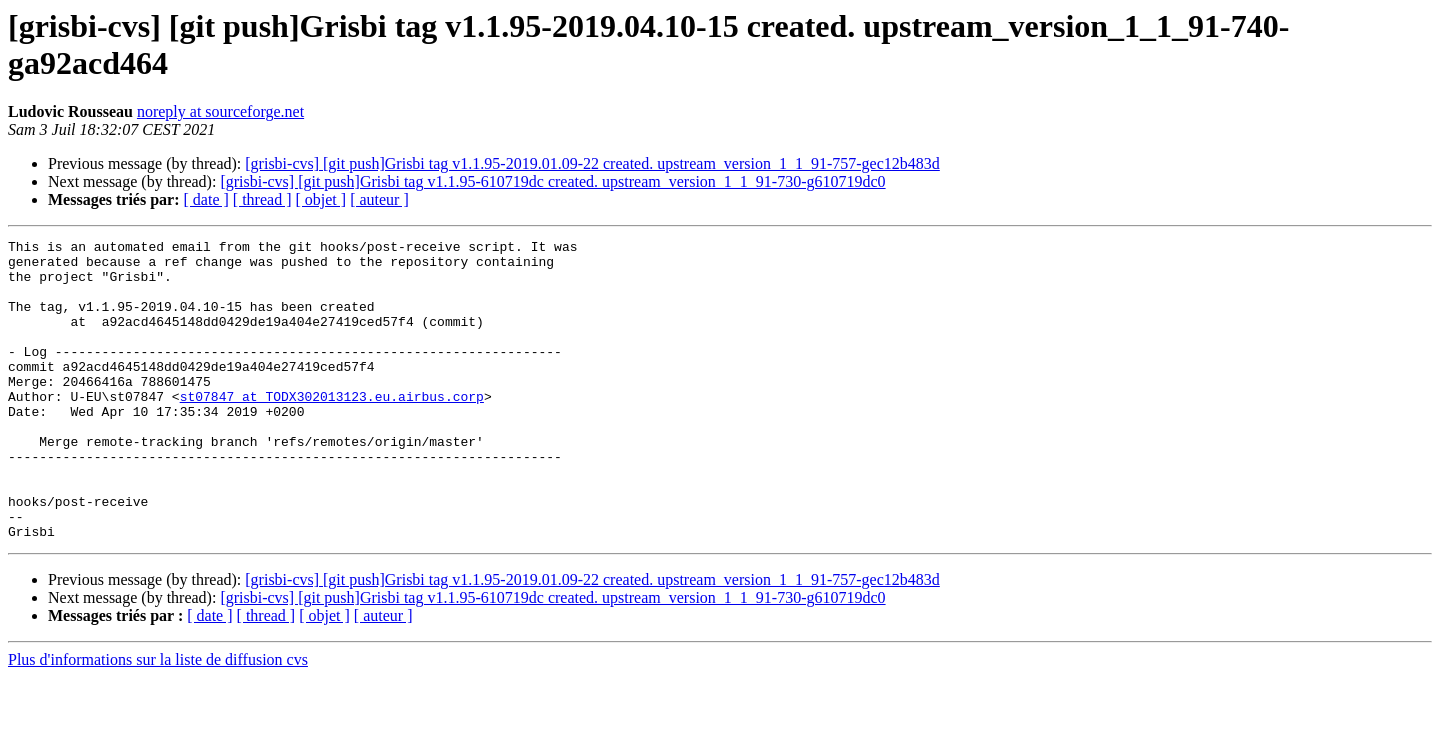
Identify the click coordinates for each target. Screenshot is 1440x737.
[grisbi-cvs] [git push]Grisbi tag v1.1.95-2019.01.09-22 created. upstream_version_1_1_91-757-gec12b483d (592, 163)
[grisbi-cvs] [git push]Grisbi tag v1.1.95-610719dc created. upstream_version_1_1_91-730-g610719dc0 (552, 181)
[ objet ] (320, 199)
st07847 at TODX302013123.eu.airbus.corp (332, 429)
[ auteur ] (379, 199)
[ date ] (206, 199)
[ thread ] (262, 199)
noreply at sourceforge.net (220, 111)
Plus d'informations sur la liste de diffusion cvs (158, 719)
